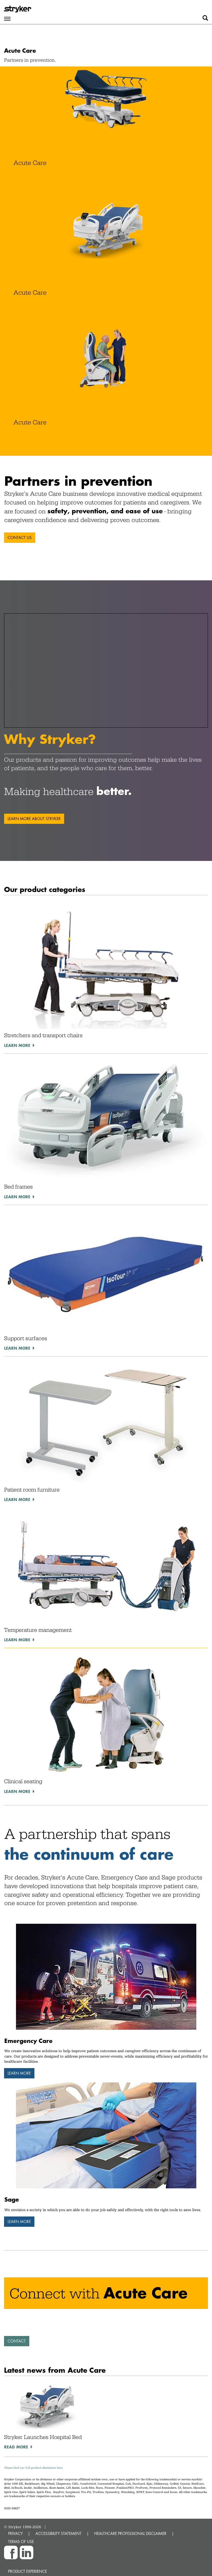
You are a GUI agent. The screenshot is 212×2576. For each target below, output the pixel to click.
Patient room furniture (32, 1489)
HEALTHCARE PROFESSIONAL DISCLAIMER (130, 2533)
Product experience (27, 2571)
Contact (17, 2341)
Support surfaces (25, 1338)
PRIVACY (15, 2533)
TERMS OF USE (21, 2541)
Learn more (17, 1045)
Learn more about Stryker (34, 818)
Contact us (20, 537)
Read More (16, 2446)
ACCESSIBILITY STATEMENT (58, 2533)
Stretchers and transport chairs (43, 1035)
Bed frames (18, 1186)
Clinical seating (23, 1781)
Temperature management (38, 1630)
